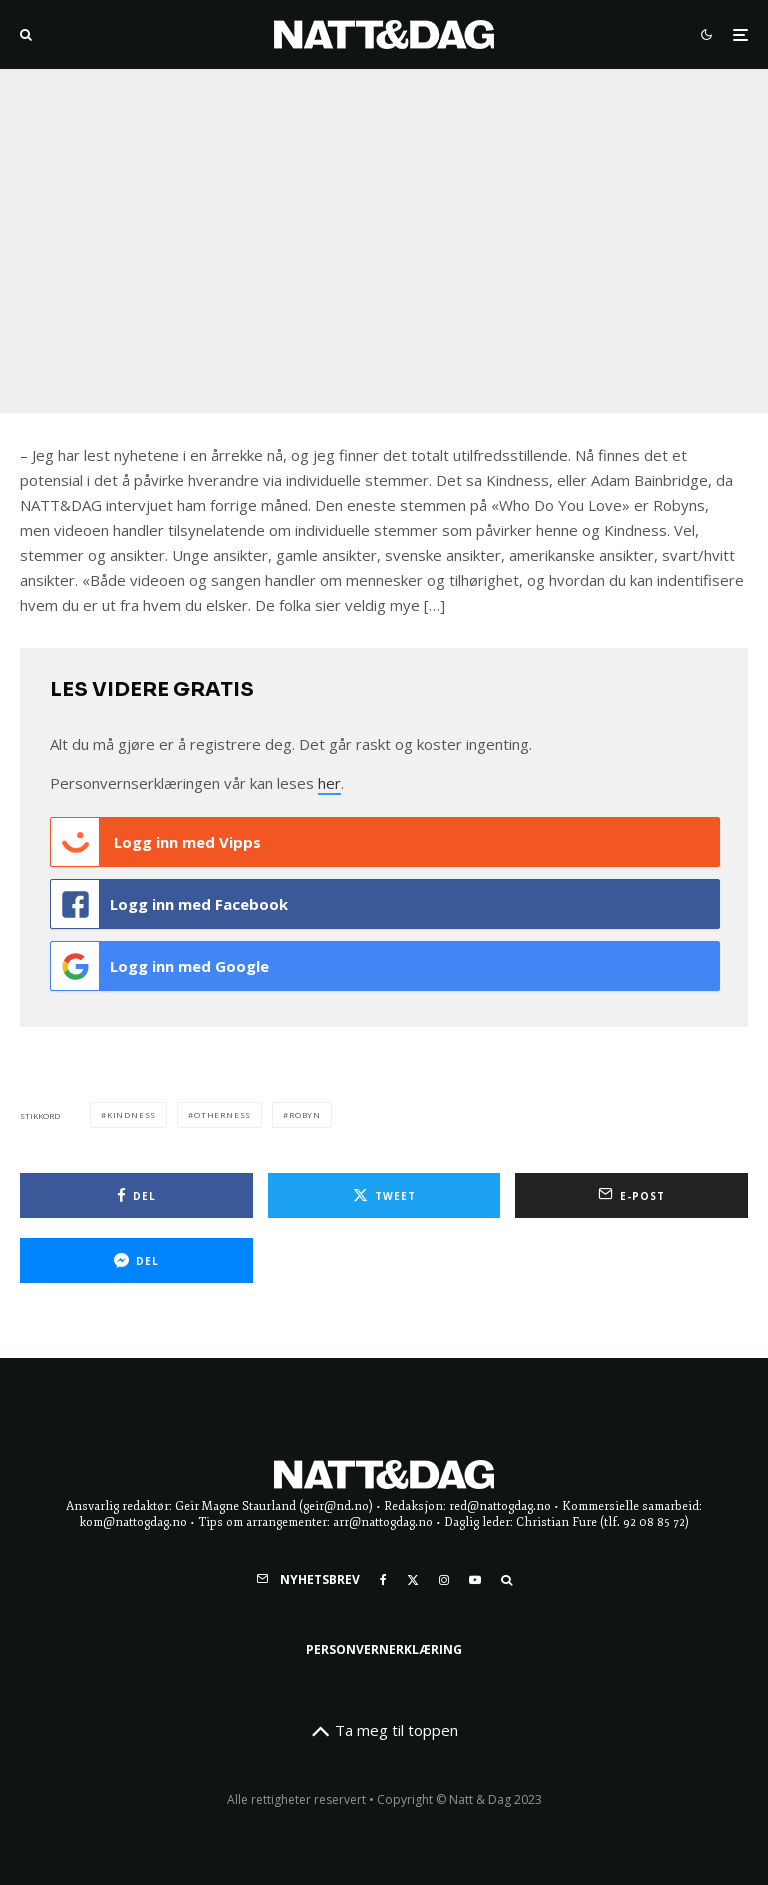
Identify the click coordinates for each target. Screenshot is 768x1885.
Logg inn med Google (160, 966)
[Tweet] (384, 1195)
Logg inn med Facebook (169, 904)
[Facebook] (383, 1580)
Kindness (131, 1114)
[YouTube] (475, 1580)
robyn (305, 1114)
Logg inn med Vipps (156, 842)
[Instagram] (444, 1580)
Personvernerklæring (384, 1649)
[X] (413, 1580)
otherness (222, 1114)
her (329, 783)
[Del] (136, 1195)
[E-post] (631, 1195)
